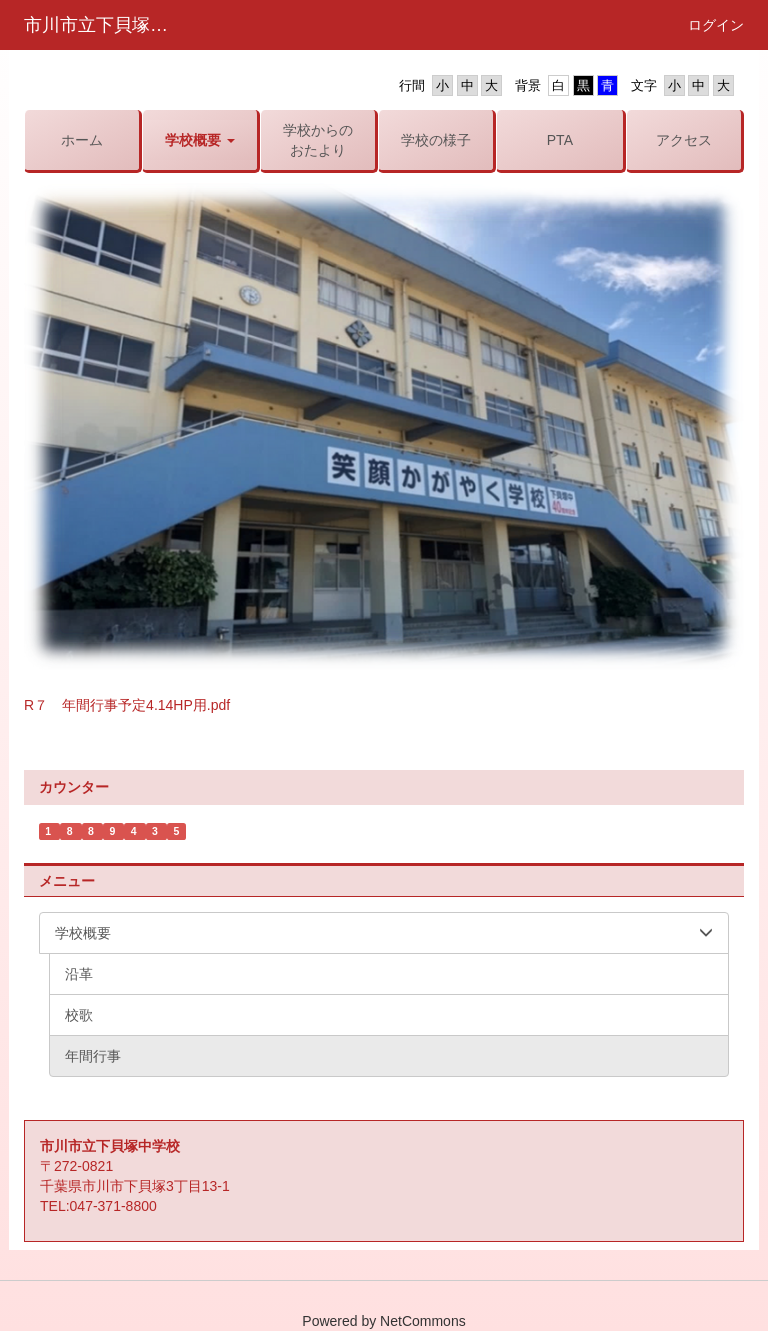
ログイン (716, 25)
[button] (200, 140)
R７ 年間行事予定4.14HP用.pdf (127, 705)
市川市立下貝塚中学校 (108, 25)
